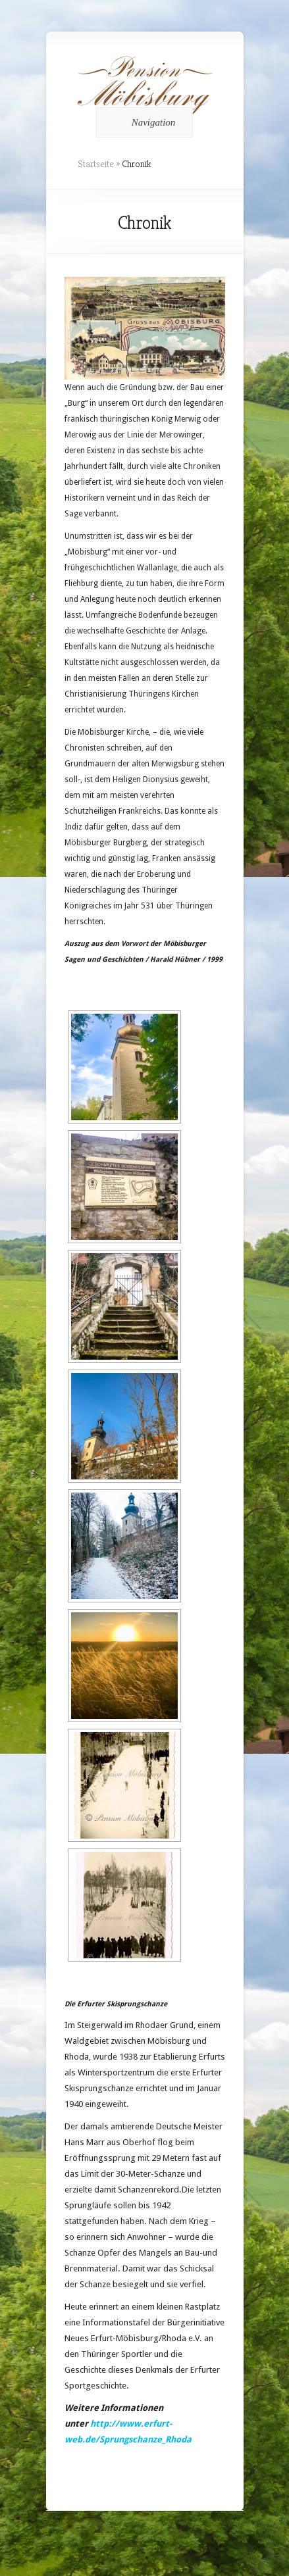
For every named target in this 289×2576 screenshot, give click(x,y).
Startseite (96, 164)
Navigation (142, 122)
